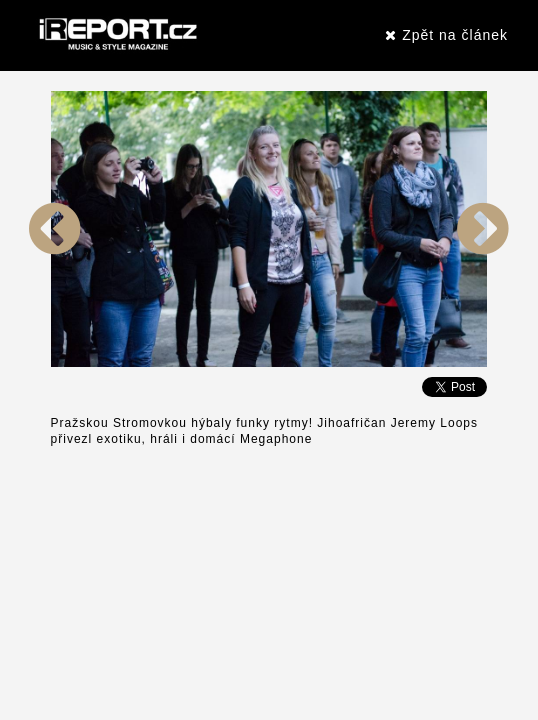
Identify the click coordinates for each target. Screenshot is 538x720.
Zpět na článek (446, 35)
